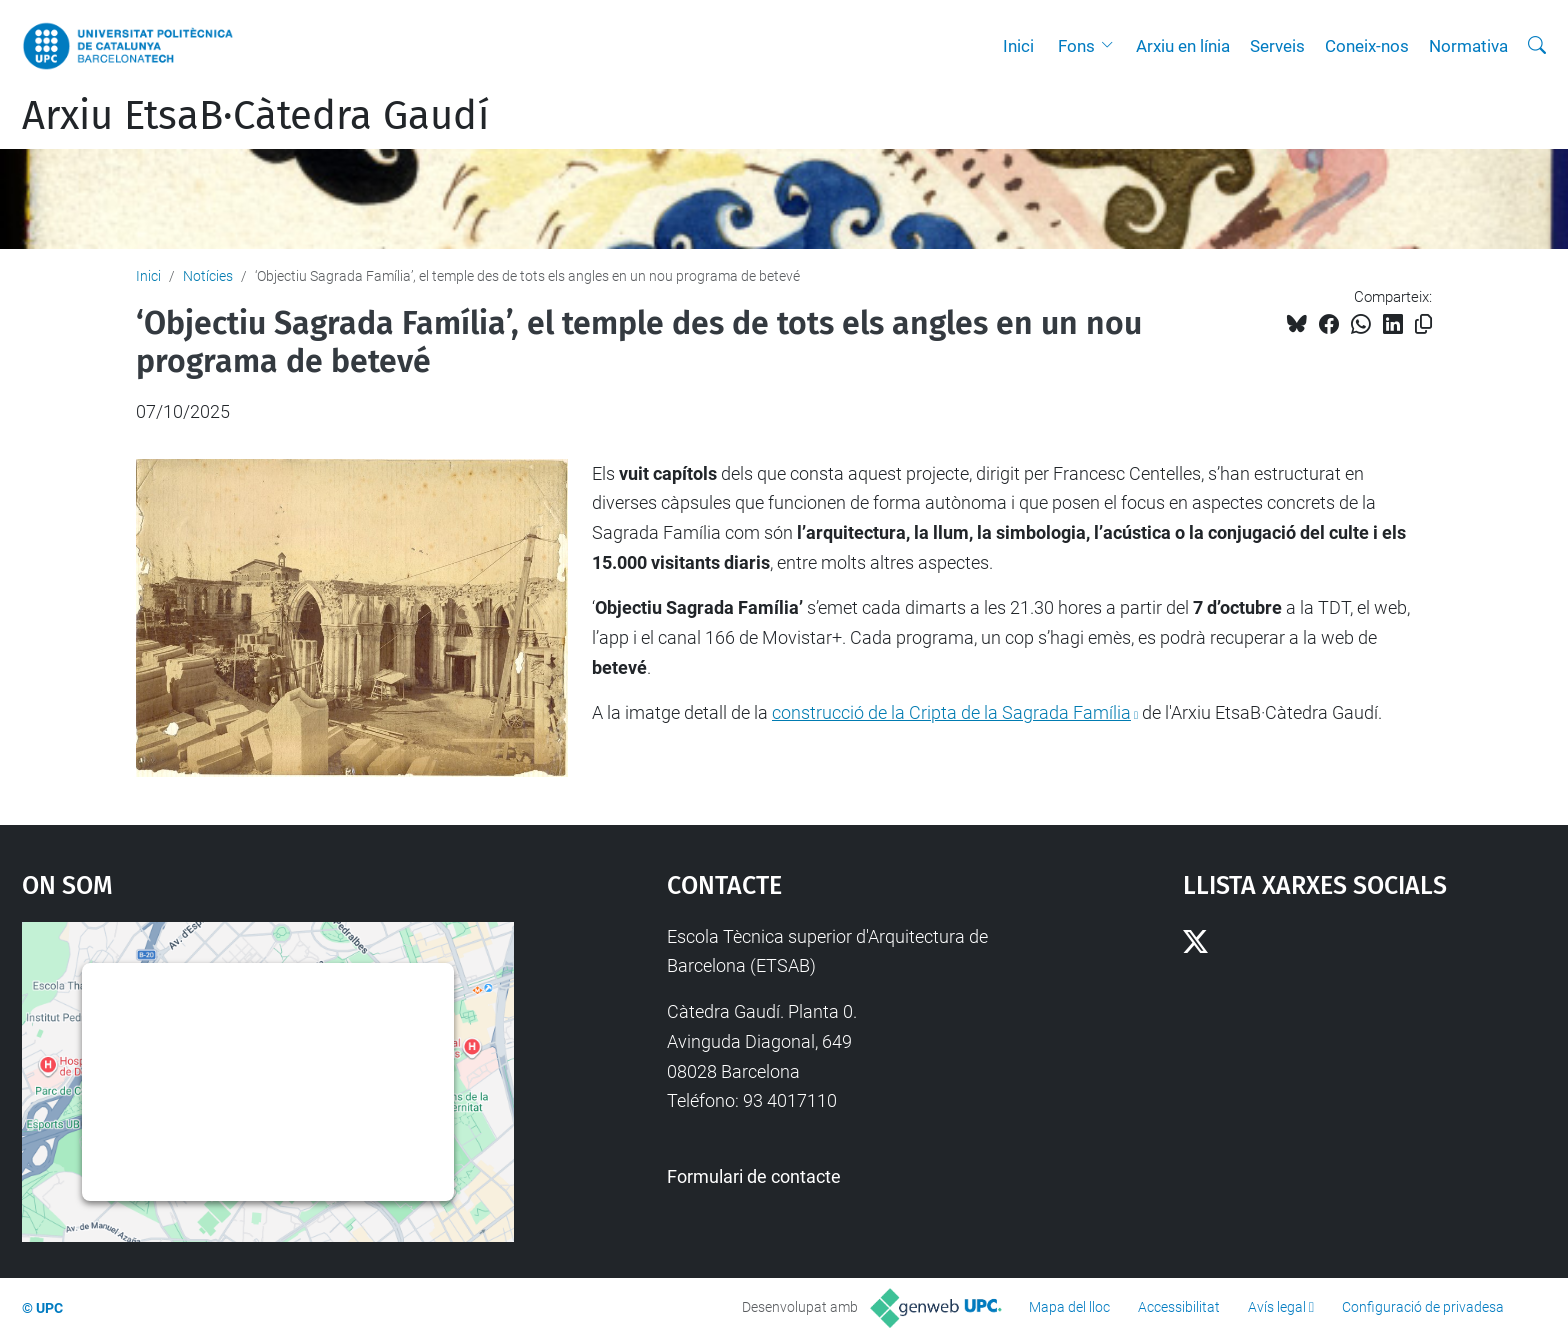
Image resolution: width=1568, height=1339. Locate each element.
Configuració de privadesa (1423, 1307)
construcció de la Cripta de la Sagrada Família (951, 712)
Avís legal (1277, 1307)
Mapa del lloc (1069, 1307)
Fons (1076, 46)
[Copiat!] (1423, 324)
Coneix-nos (1367, 46)
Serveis (1277, 46)
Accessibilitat (1179, 1307)
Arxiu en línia (1183, 46)
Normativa (1468, 46)
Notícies (208, 276)
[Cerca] (1537, 46)
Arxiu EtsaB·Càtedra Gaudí (255, 116)
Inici (1018, 46)
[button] (1112, 46)
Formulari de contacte (754, 1176)
